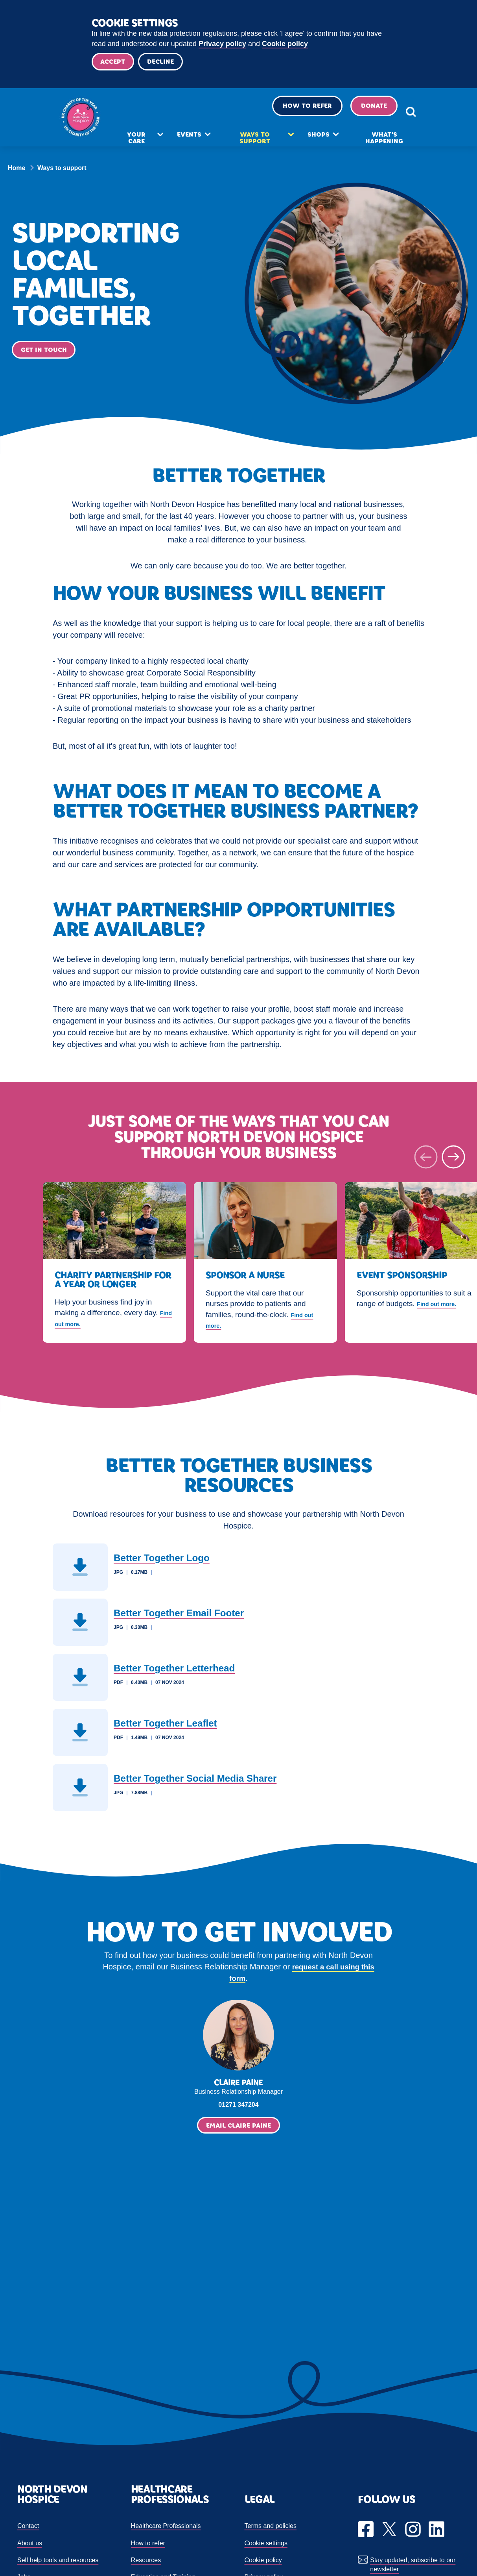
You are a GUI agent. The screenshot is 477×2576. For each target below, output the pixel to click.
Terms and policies (271, 2529)
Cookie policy (285, 44)
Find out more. (81, 1326)
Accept (114, 63)
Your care (148, 144)
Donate (353, 112)
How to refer (286, 112)
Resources (146, 2562)
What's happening (370, 144)
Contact (28, 2529)
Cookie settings (266, 2546)
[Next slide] (453, 1160)
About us (29, 2546)
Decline (165, 63)
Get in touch (45, 352)
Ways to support (254, 144)
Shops (311, 141)
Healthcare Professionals (166, 2529)
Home (16, 170)
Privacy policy (222, 44)
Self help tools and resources (57, 2562)
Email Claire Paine (238, 2128)
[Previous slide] (426, 1160)
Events (196, 141)
